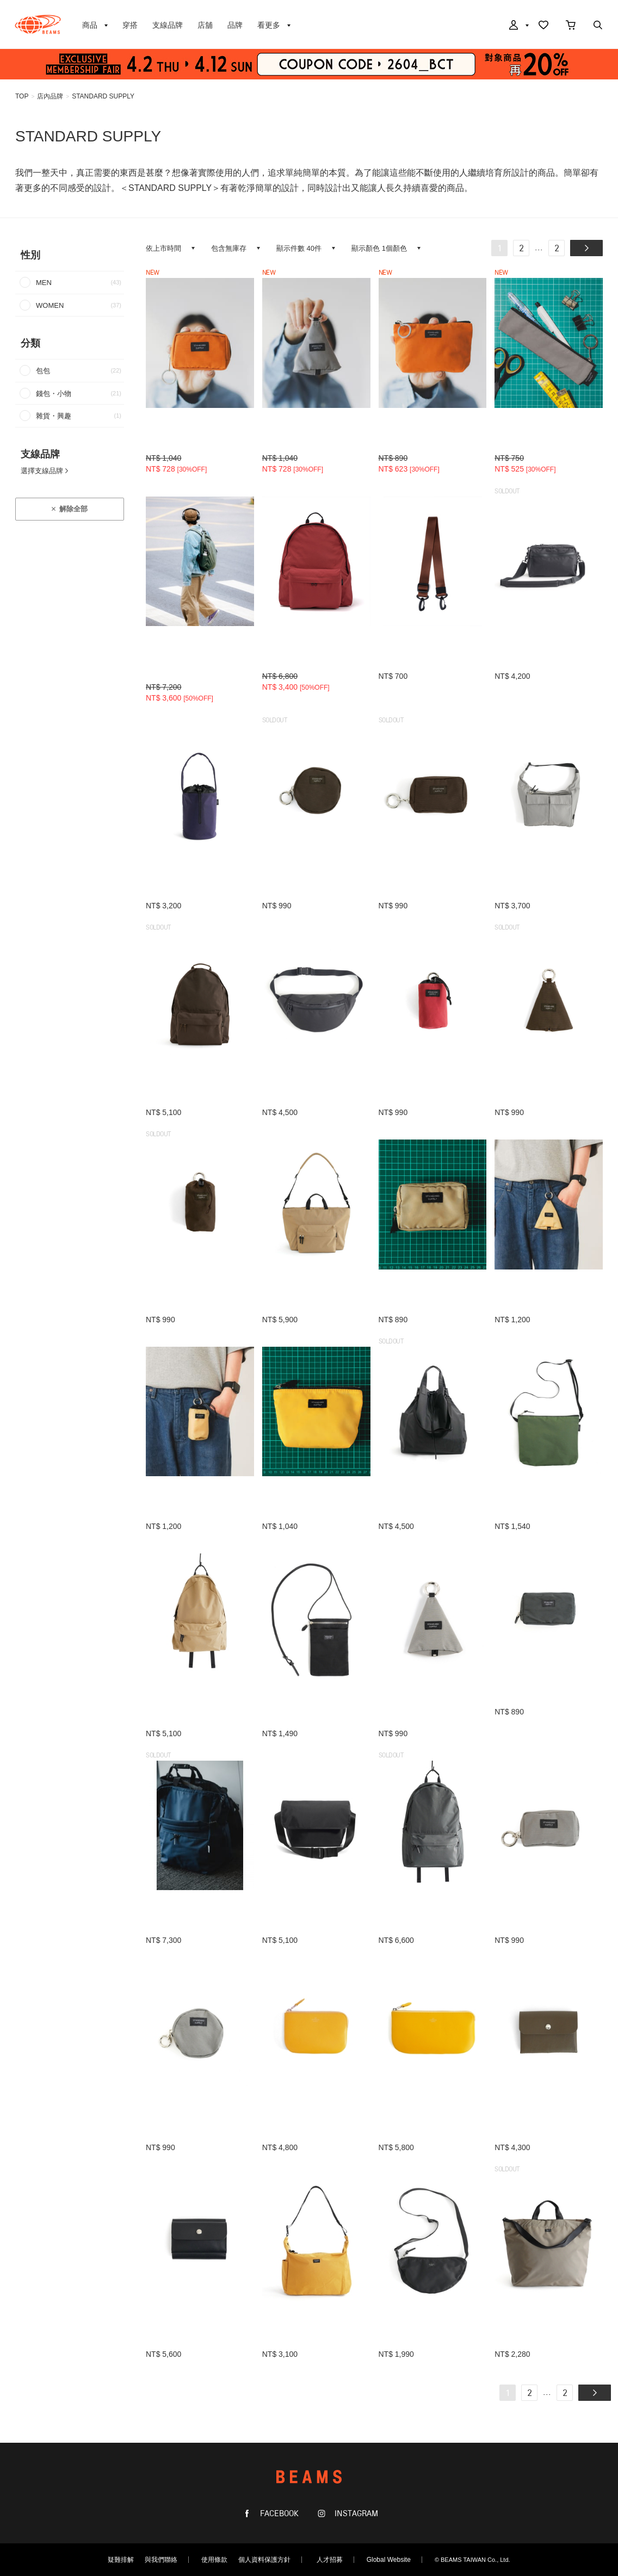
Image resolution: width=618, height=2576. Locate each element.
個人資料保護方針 (264, 2559)
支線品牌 (167, 25)
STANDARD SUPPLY (103, 96)
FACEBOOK (278, 2514)
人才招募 (330, 2559)
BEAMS (38, 24)
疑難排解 (121, 2559)
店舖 (205, 25)
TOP (21, 96)
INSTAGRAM (355, 2514)
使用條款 (214, 2559)
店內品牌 (50, 96)
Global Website (389, 2559)
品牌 (235, 25)
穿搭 (130, 25)
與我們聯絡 (161, 2559)
